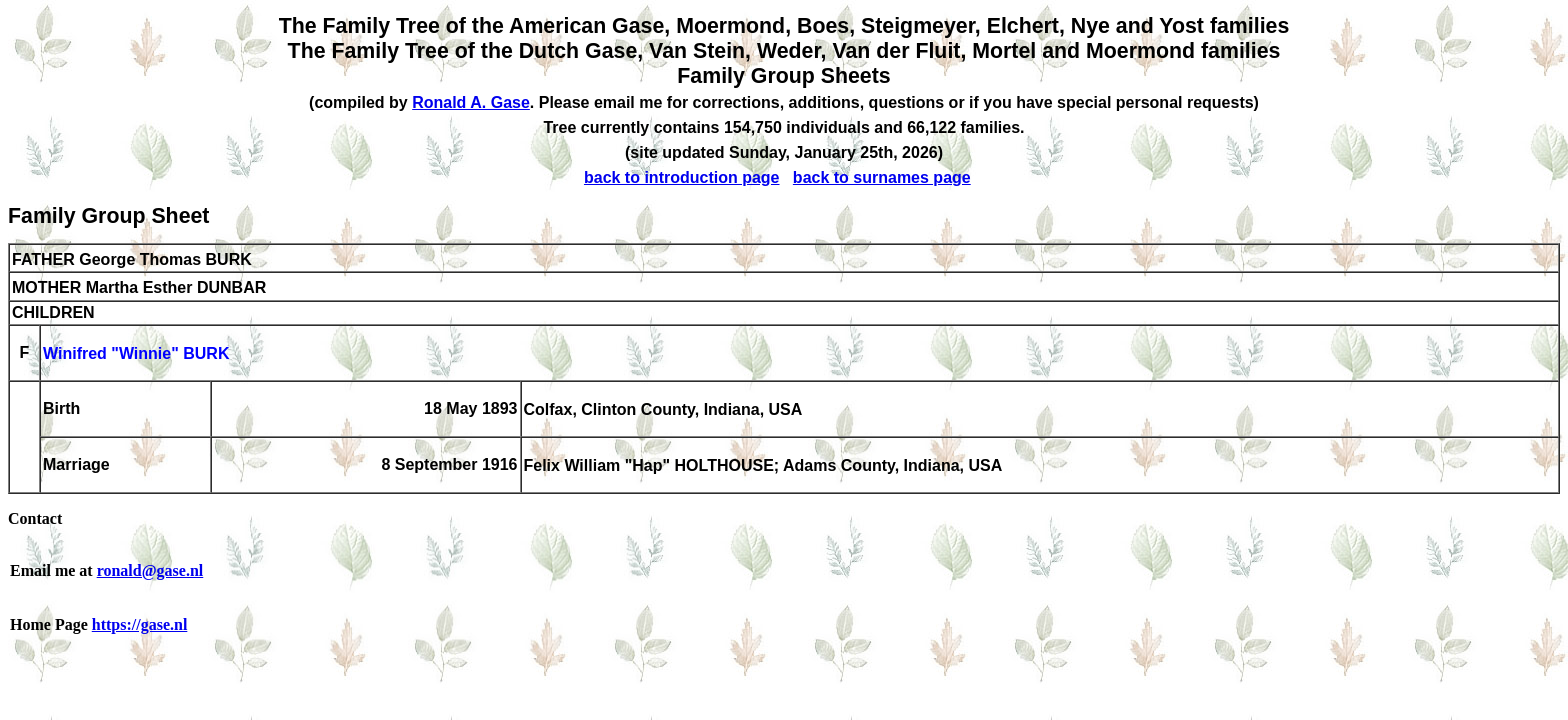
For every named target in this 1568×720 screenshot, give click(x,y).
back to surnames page (882, 177)
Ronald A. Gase (471, 102)
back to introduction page (682, 177)
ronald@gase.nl (150, 570)
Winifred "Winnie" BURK (136, 354)
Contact (35, 518)
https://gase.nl (140, 624)
